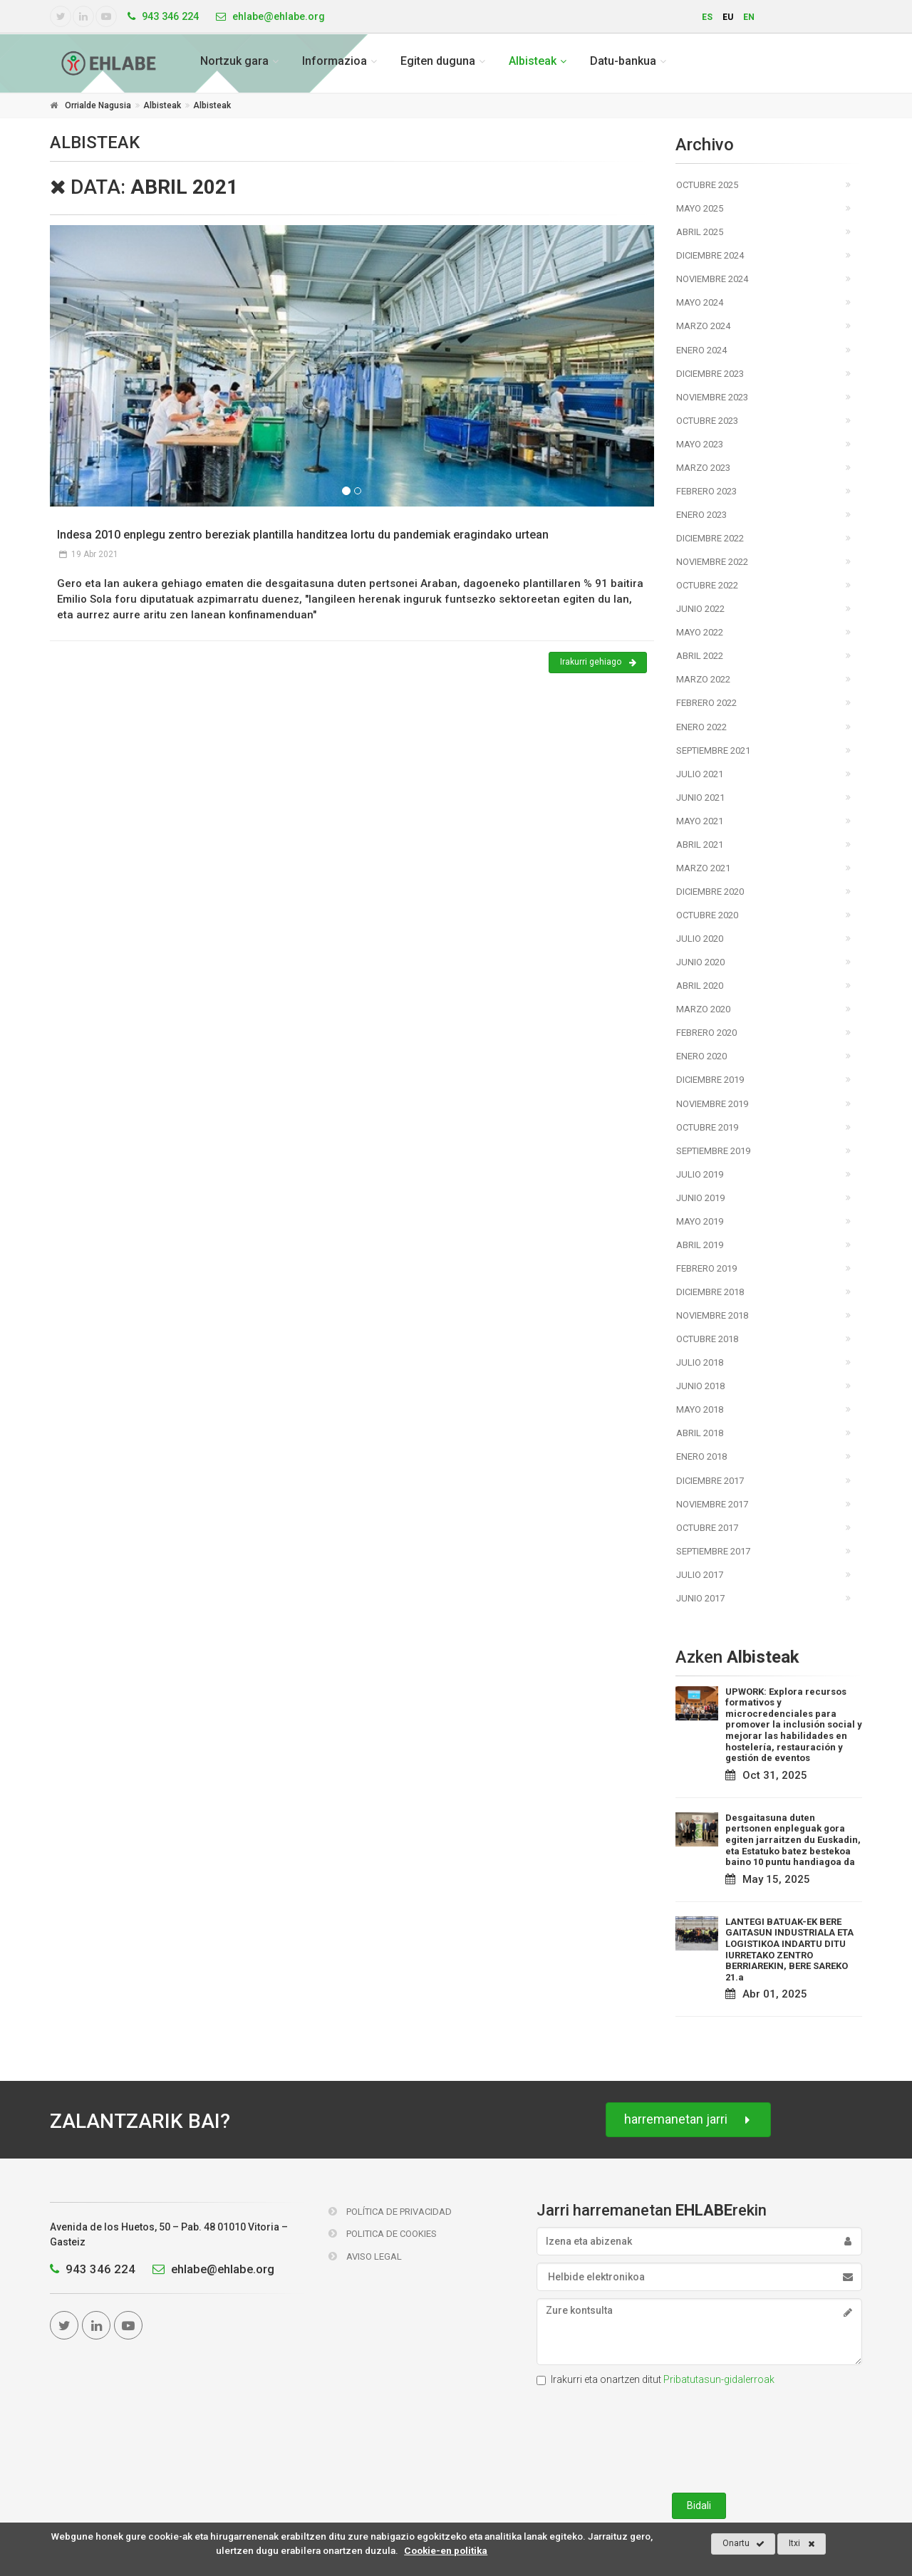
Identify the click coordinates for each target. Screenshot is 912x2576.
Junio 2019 (700, 1198)
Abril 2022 (699, 655)
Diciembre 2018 (710, 1292)
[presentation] (699, 2436)
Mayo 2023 (699, 444)
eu (727, 17)
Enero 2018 (701, 1456)
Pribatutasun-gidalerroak (718, 2379)
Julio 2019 (699, 1174)
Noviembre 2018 (712, 1315)
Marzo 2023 (703, 467)
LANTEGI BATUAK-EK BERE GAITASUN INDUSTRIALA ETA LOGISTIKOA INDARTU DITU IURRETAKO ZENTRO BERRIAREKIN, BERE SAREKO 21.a (789, 1949)
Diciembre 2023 (710, 373)
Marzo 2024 (703, 326)
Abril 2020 (699, 985)
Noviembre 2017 (712, 1504)
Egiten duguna (437, 61)
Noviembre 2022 (712, 561)
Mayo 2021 (699, 821)
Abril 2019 (699, 1245)
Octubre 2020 (707, 915)
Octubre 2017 (707, 1527)
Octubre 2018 (707, 1339)
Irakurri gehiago (598, 662)
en (749, 17)
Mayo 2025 (699, 208)
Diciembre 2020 (710, 891)
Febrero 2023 (706, 491)
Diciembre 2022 (710, 538)
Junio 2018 (700, 1386)
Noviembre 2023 (712, 397)
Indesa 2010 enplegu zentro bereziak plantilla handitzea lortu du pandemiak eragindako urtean (303, 534)
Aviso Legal (365, 2256)
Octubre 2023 (707, 420)
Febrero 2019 (706, 1268)
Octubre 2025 (707, 185)
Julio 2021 (699, 774)
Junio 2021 (700, 797)
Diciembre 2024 (710, 255)
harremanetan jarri (688, 2119)
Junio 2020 (700, 962)
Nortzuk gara (234, 61)
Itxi (802, 2544)
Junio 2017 (700, 1598)
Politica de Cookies (382, 2233)
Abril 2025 (699, 232)
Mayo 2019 (699, 1221)
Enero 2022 (701, 727)
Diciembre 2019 (710, 1079)
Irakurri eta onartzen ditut (655, 2379)
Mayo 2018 (699, 1409)
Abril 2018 (699, 1433)
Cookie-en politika (445, 2550)
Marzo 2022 (703, 679)
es (707, 17)
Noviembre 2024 (712, 279)
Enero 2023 (701, 514)
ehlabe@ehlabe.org (209, 2269)
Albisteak (532, 61)
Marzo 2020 (703, 1009)
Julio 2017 (699, 1574)
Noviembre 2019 (712, 1104)
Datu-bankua (623, 61)
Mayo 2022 (699, 632)
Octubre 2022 (707, 585)
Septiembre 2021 (713, 750)
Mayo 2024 (699, 302)
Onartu (743, 2544)
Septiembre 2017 (713, 1551)
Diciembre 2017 (710, 1480)
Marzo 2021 (703, 868)
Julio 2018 (699, 1362)
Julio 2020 (699, 938)
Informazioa (334, 61)
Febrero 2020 (706, 1032)
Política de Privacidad (390, 2211)
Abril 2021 (699, 844)
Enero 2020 (701, 1056)
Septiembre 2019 (713, 1151)
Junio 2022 (700, 608)
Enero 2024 (701, 350)
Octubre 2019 (707, 1127)
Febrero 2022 (706, 702)
